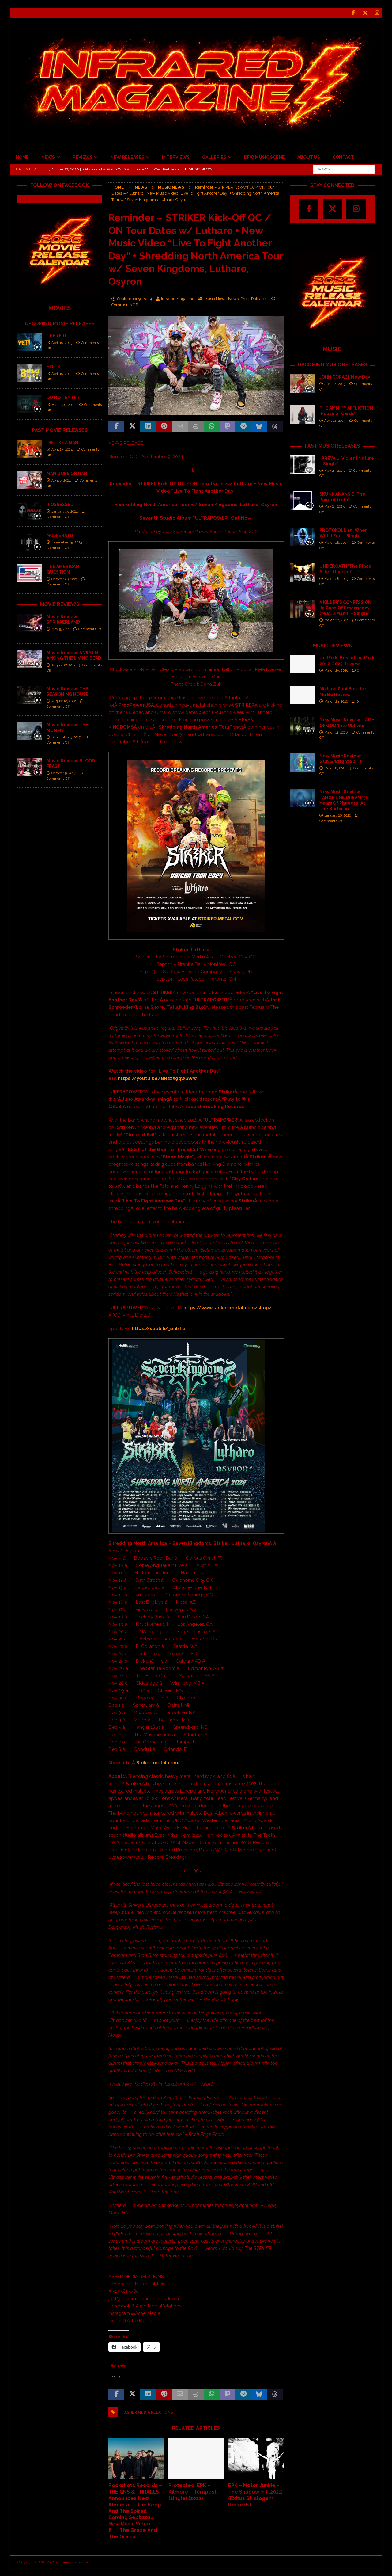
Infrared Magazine (177, 298)
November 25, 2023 (66, 542)
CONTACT (343, 157)
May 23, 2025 (334, 471)
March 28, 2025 (336, 543)
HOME (22, 157)
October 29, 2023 (64, 579)
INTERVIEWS (176, 157)
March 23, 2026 (336, 701)
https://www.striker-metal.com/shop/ (227, 1307)
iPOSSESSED (60, 504)
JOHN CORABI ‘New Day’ (345, 377)
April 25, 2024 (62, 450)
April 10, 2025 (61, 343)
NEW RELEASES (127, 157)
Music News (215, 298)
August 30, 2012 (63, 701)
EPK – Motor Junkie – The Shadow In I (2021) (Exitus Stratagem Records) (255, 2495)
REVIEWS (82, 157)
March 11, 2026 (336, 732)
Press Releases (253, 298)
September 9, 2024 (134, 298)
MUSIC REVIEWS (332, 645)
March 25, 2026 (336, 671)
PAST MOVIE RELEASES (60, 430)
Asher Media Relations (148, 2412)
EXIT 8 (53, 366)
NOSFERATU (60, 535)
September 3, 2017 (66, 737)
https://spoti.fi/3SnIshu (158, 1328)
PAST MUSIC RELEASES (332, 446)
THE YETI (56, 335)
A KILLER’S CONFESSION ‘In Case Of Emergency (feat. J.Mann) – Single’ (345, 608)
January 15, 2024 (64, 511)
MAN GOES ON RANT (68, 473)
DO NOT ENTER (63, 397)
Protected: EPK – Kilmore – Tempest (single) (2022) (192, 2492)
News (141, 187)
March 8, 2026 (335, 768)
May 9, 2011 (60, 629)
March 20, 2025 (63, 405)
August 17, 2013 (63, 665)
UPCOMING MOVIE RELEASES (60, 323)
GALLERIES (214, 157)
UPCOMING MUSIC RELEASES (332, 365)
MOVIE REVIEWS (59, 604)
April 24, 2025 (334, 384)
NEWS (48, 157)
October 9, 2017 (63, 773)
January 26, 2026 (337, 815)
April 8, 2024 (61, 480)
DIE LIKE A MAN (62, 442)
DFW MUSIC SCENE (264, 157)
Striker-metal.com (157, 1763)
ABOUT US (308, 157)
